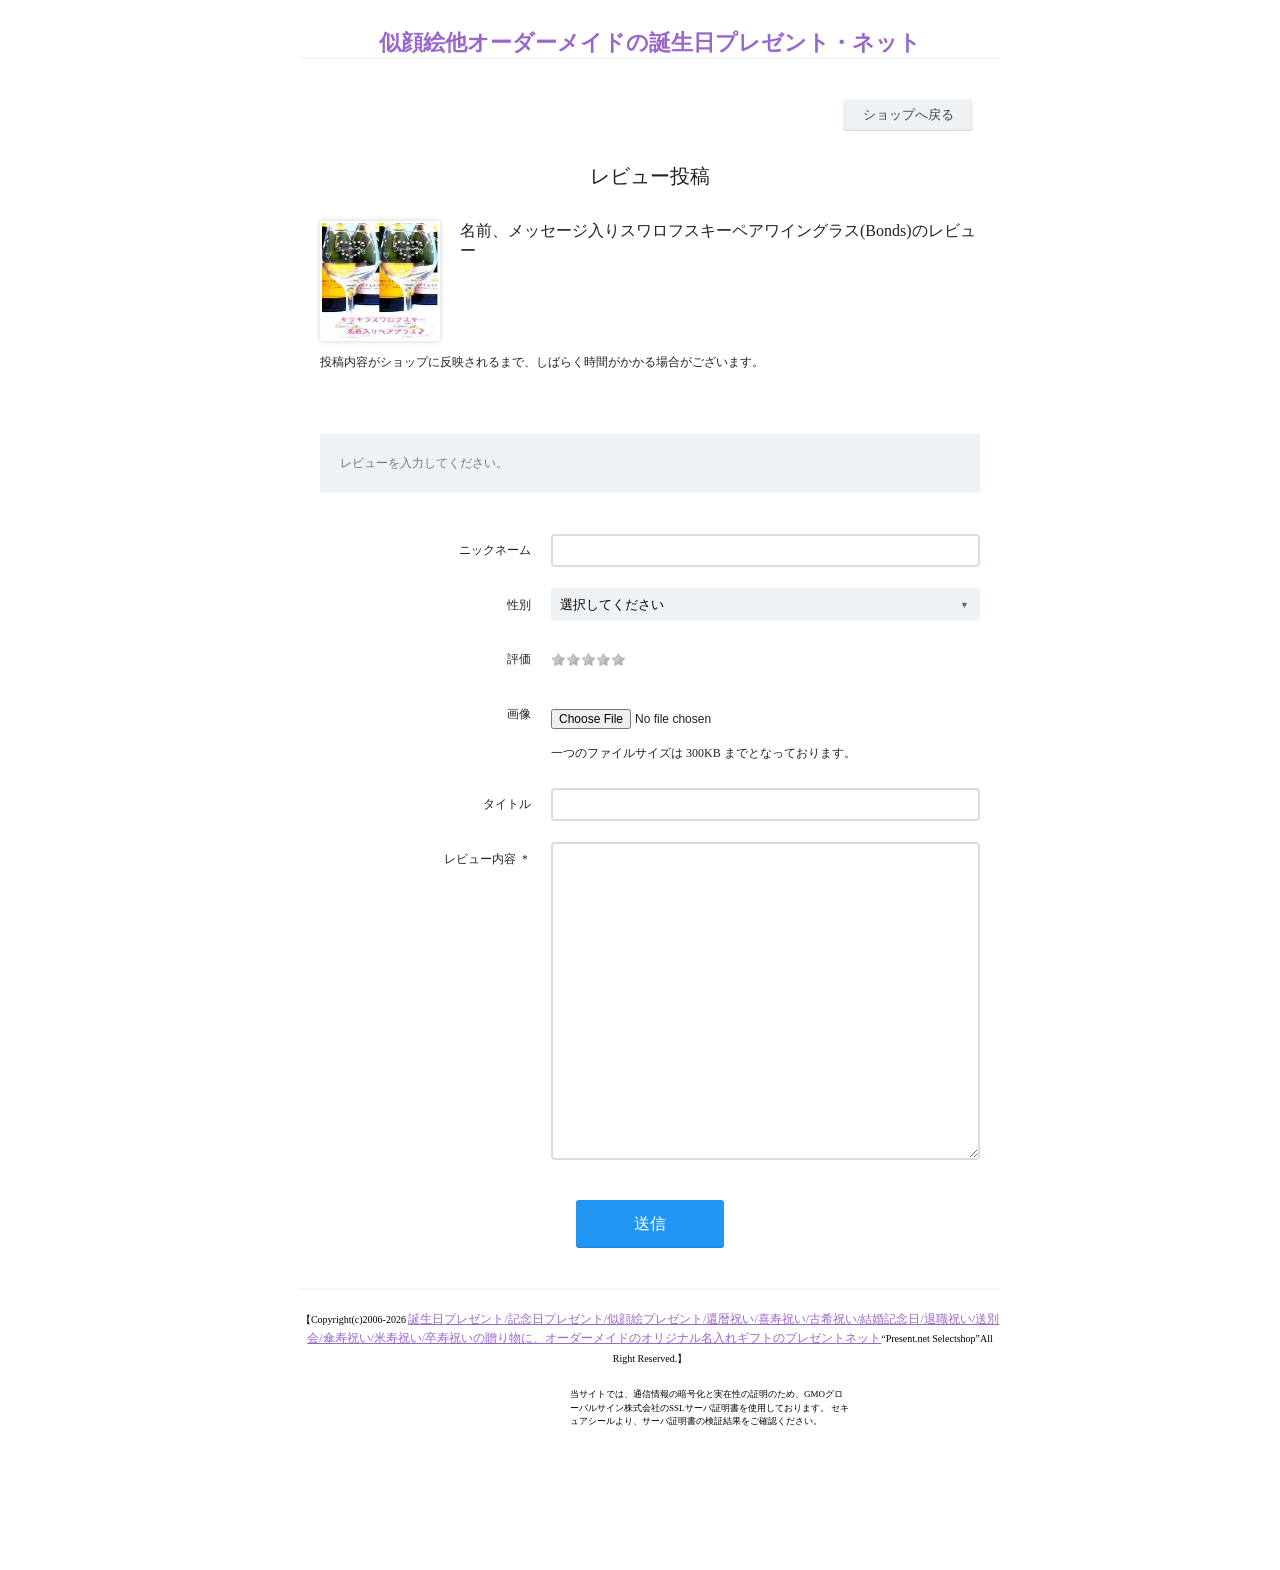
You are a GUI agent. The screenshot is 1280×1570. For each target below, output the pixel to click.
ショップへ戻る (908, 114)
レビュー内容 (480, 859)
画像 (519, 714)
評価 (519, 659)
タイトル (507, 804)
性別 (519, 605)
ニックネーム (495, 550)
